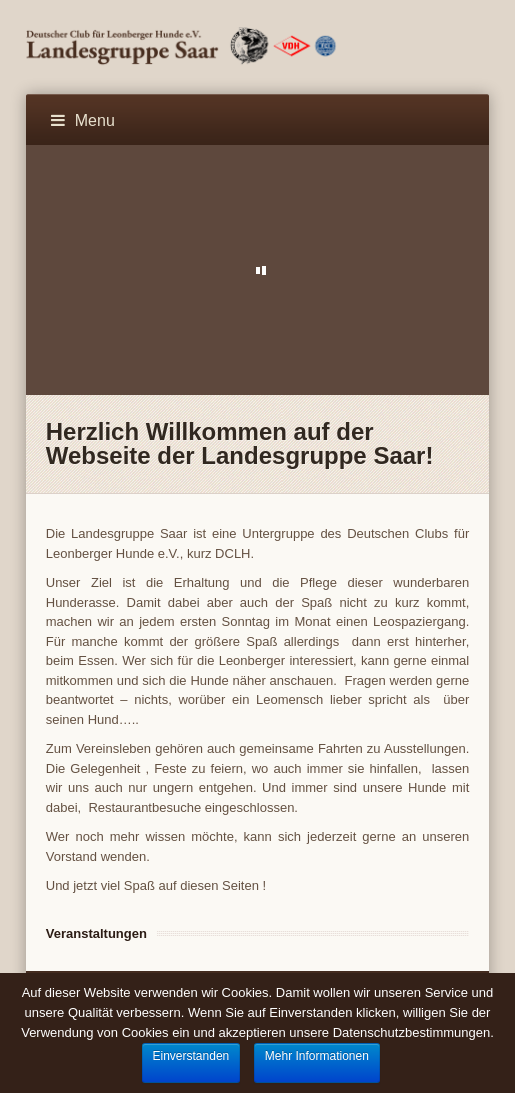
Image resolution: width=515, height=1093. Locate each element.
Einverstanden (191, 1056)
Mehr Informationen (317, 1056)
